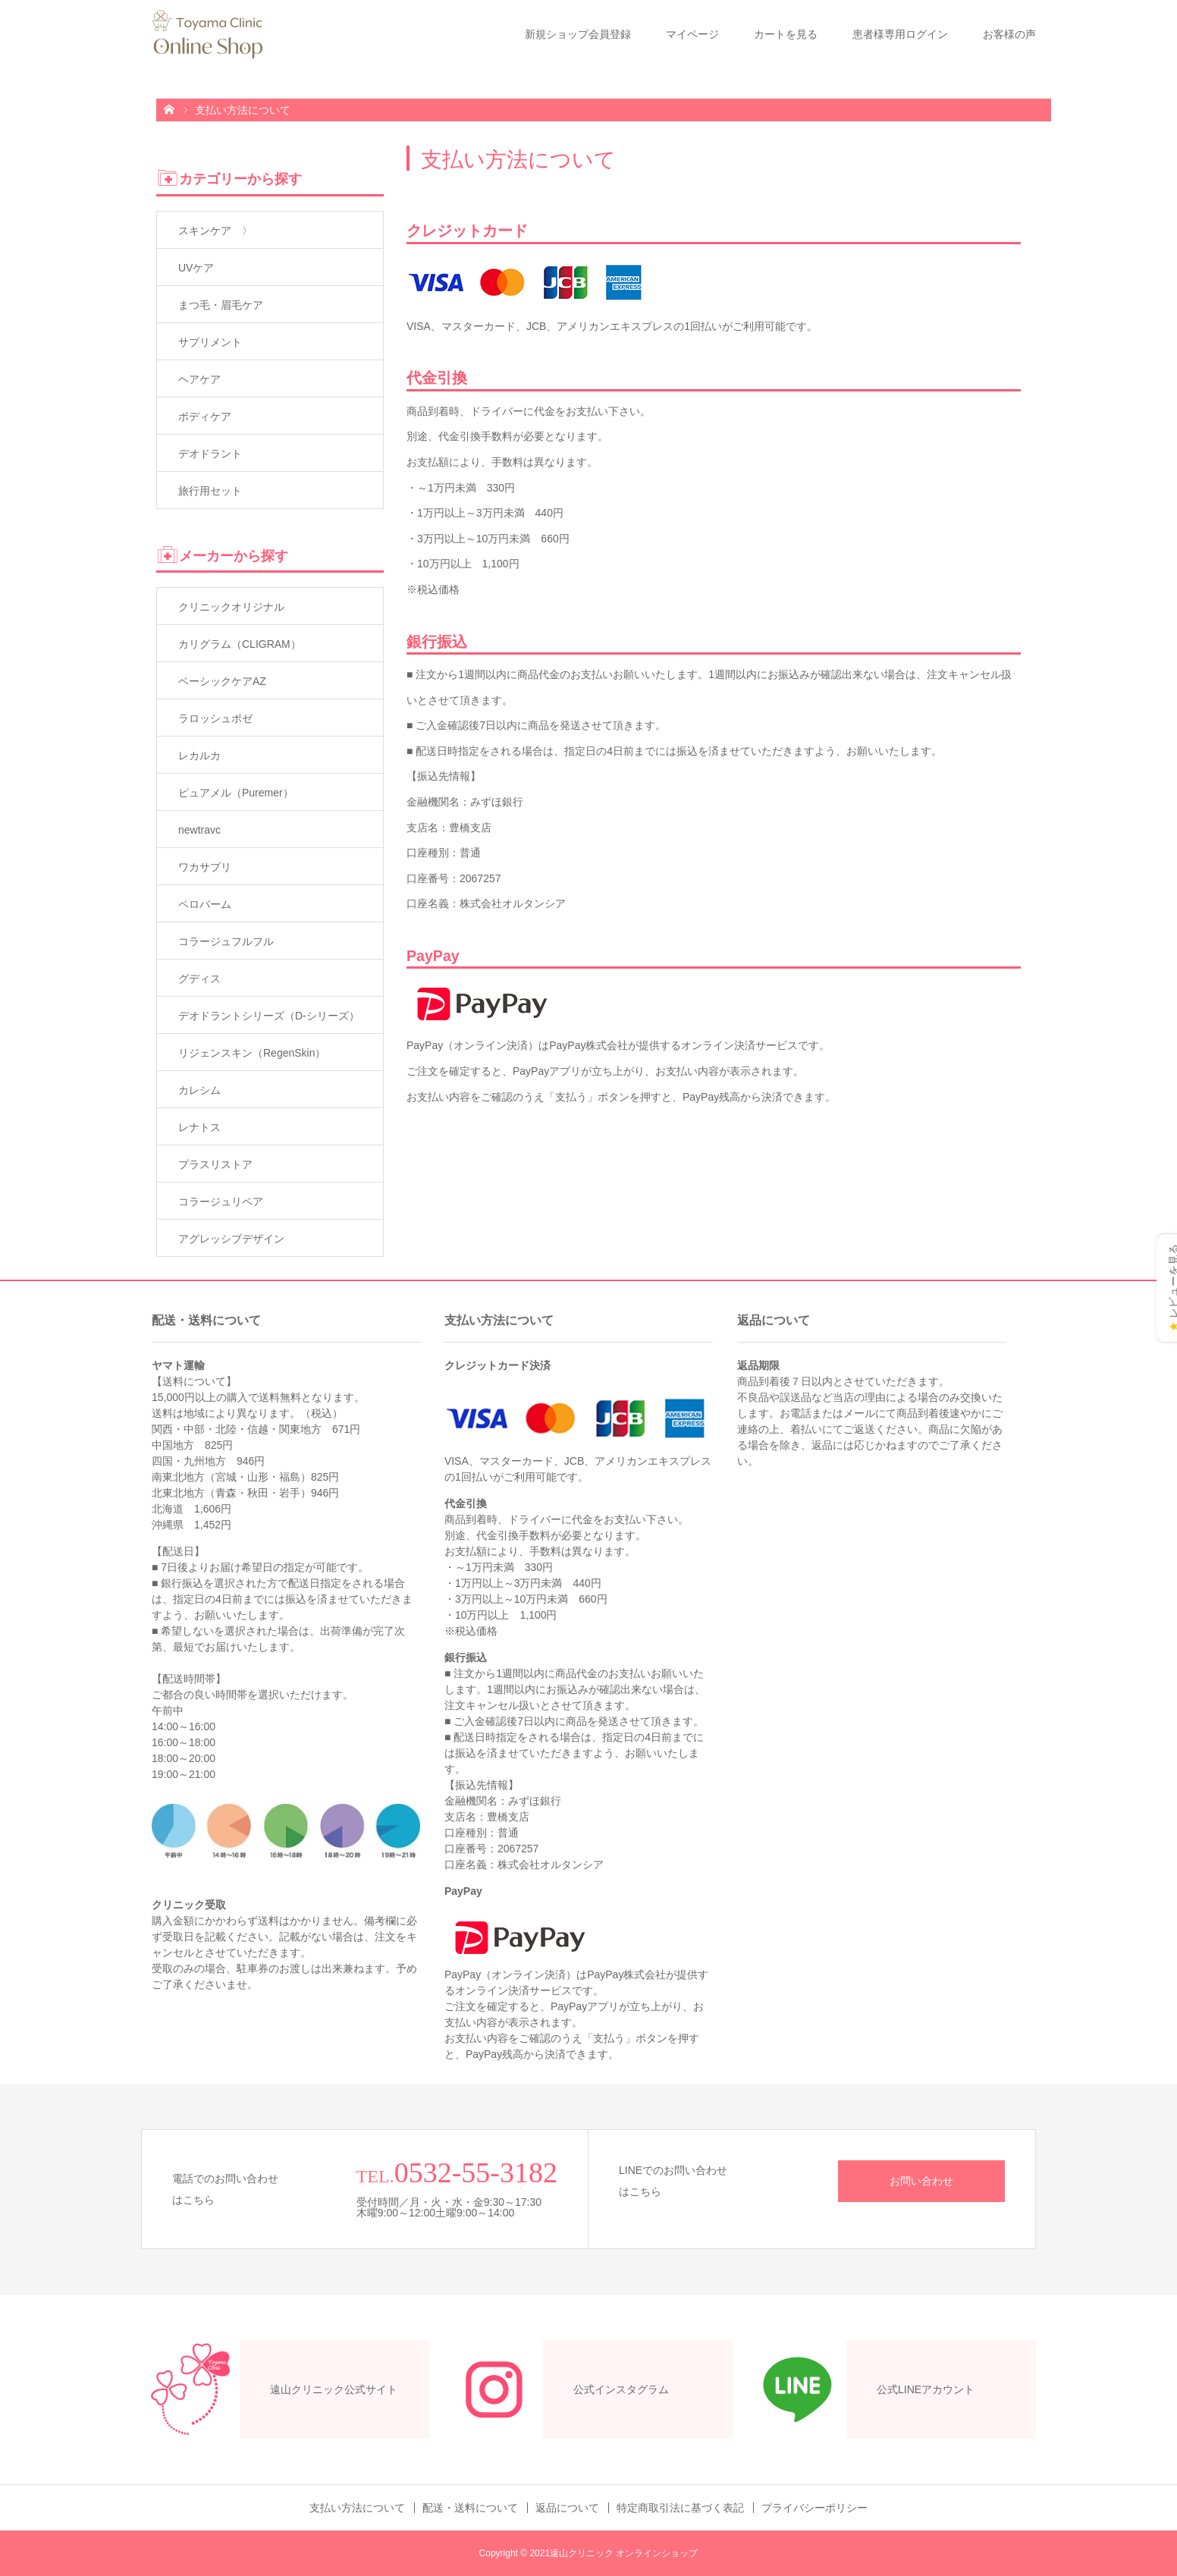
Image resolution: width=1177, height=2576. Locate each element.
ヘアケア (199, 379)
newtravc (199, 830)
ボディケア (204, 416)
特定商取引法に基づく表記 (680, 2507)
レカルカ (199, 755)
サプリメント (210, 342)
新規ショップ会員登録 (578, 34)
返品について (567, 2507)
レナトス (199, 1127)
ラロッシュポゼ (215, 718)
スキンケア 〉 (215, 231)
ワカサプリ (204, 867)
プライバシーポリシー (814, 2507)
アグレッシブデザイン (231, 1239)
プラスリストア (215, 1164)
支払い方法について (357, 2507)
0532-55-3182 (475, 2172)
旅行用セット (210, 491)
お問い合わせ (921, 2181)
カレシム (199, 1090)
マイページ (692, 34)
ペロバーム (204, 904)
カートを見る (786, 34)
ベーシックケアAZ (222, 681)
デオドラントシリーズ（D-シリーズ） (268, 1016)
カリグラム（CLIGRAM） (239, 644)
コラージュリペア (220, 1201)
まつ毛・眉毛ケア (220, 305)
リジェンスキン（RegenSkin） (252, 1053)
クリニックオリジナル (231, 607)
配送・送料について (470, 2507)
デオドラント (210, 454)
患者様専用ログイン (900, 34)
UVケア (196, 268)
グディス (199, 978)
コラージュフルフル (226, 941)
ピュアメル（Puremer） (235, 793)
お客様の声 (1009, 34)
